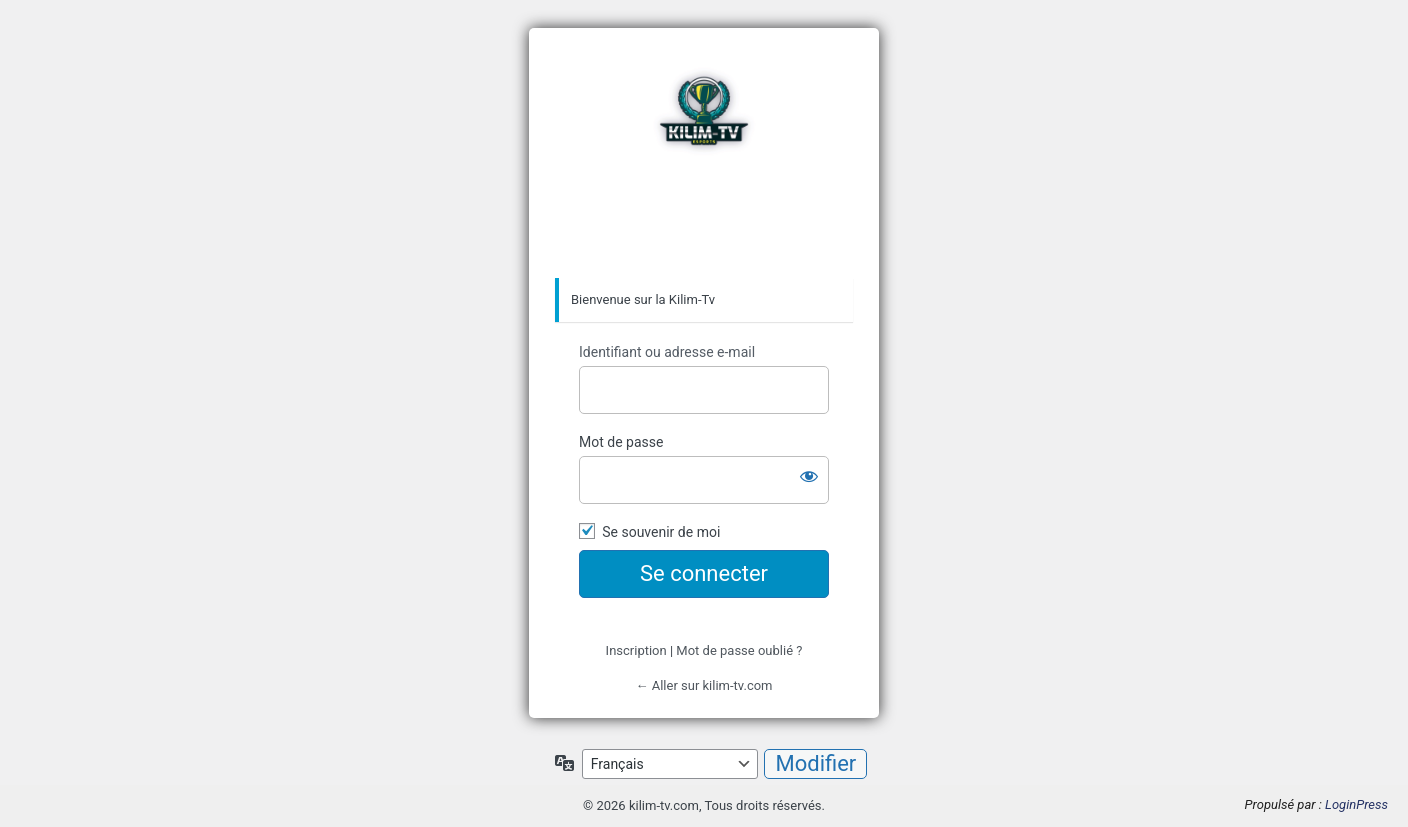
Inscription (636, 650)
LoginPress (1356, 804)
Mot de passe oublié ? (739, 650)
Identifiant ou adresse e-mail (667, 352)
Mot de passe (621, 442)
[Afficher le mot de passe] (809, 476)
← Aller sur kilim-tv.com (703, 685)
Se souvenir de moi (661, 532)
